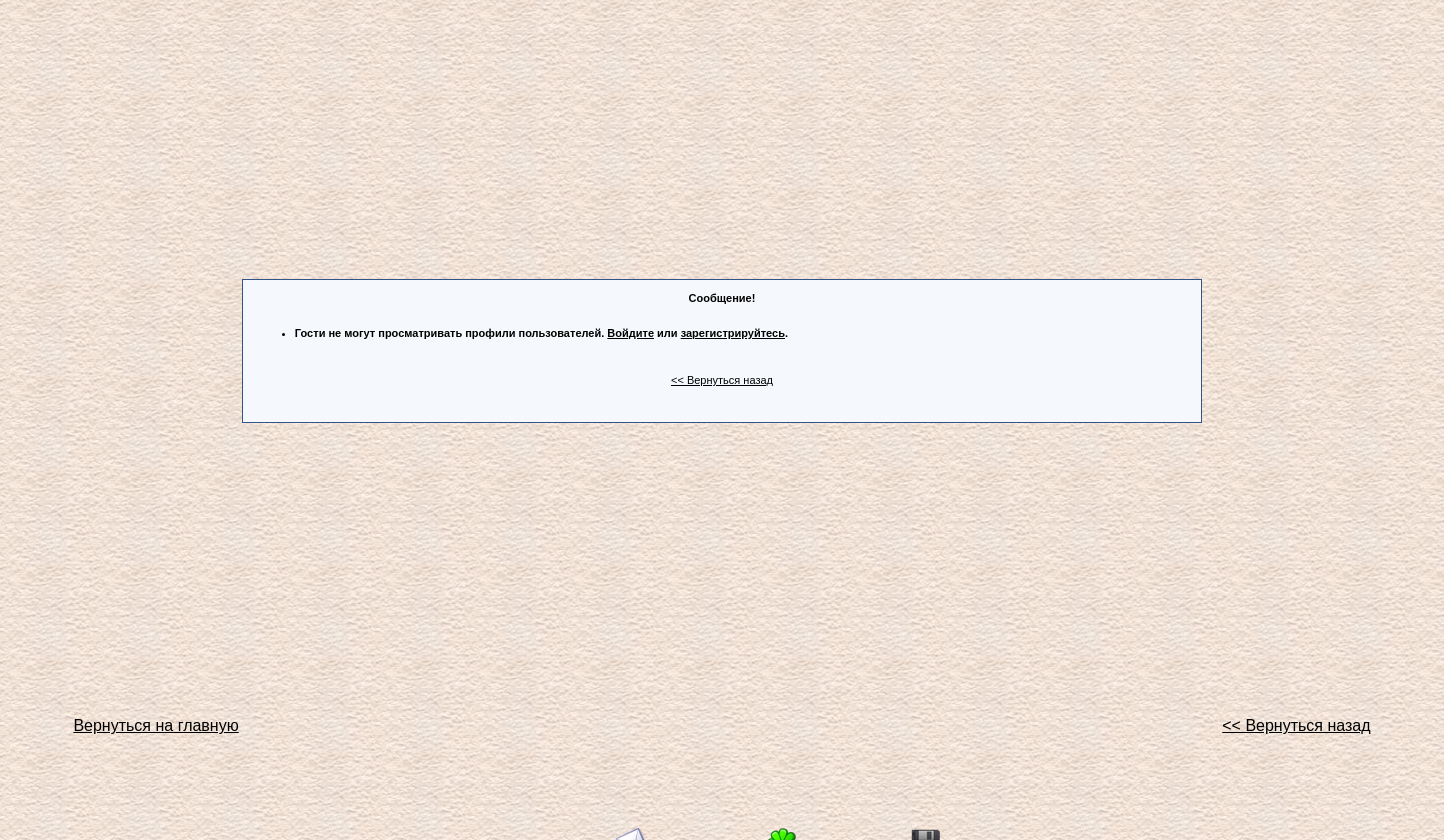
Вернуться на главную (155, 725)
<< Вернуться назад (722, 380)
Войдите (630, 333)
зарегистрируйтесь (733, 333)
